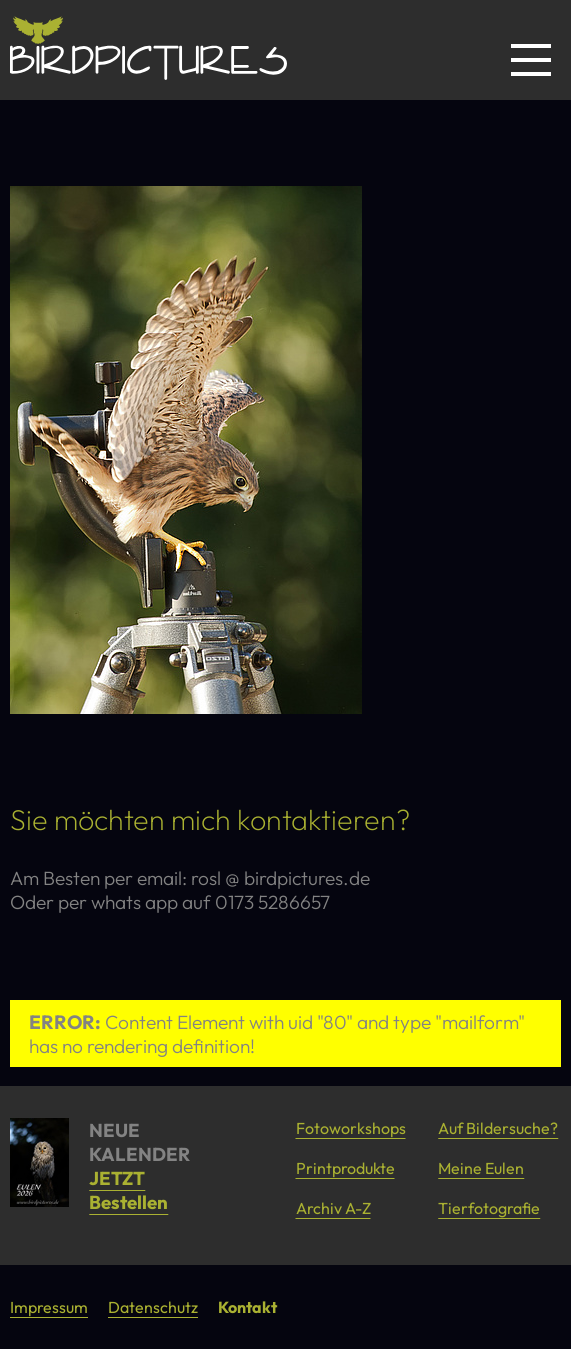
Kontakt (247, 1307)
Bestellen (128, 1202)
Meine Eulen (481, 1168)
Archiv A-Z (333, 1208)
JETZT (117, 1178)
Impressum (49, 1307)
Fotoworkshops (351, 1128)
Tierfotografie (489, 1208)
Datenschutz (153, 1307)
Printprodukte (345, 1168)
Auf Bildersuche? (498, 1128)
